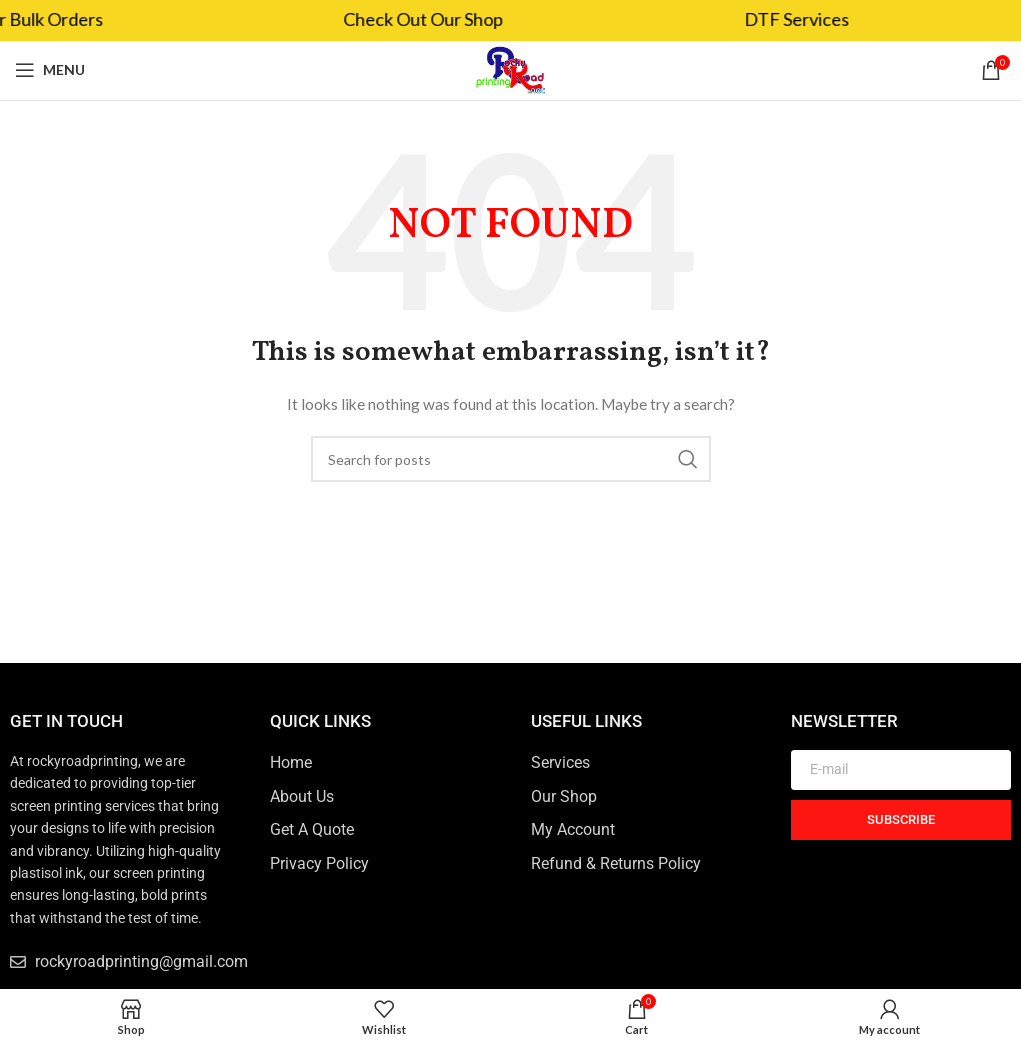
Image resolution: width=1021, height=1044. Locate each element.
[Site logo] (510, 68)
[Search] (511, 459)
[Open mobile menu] (50, 70)
